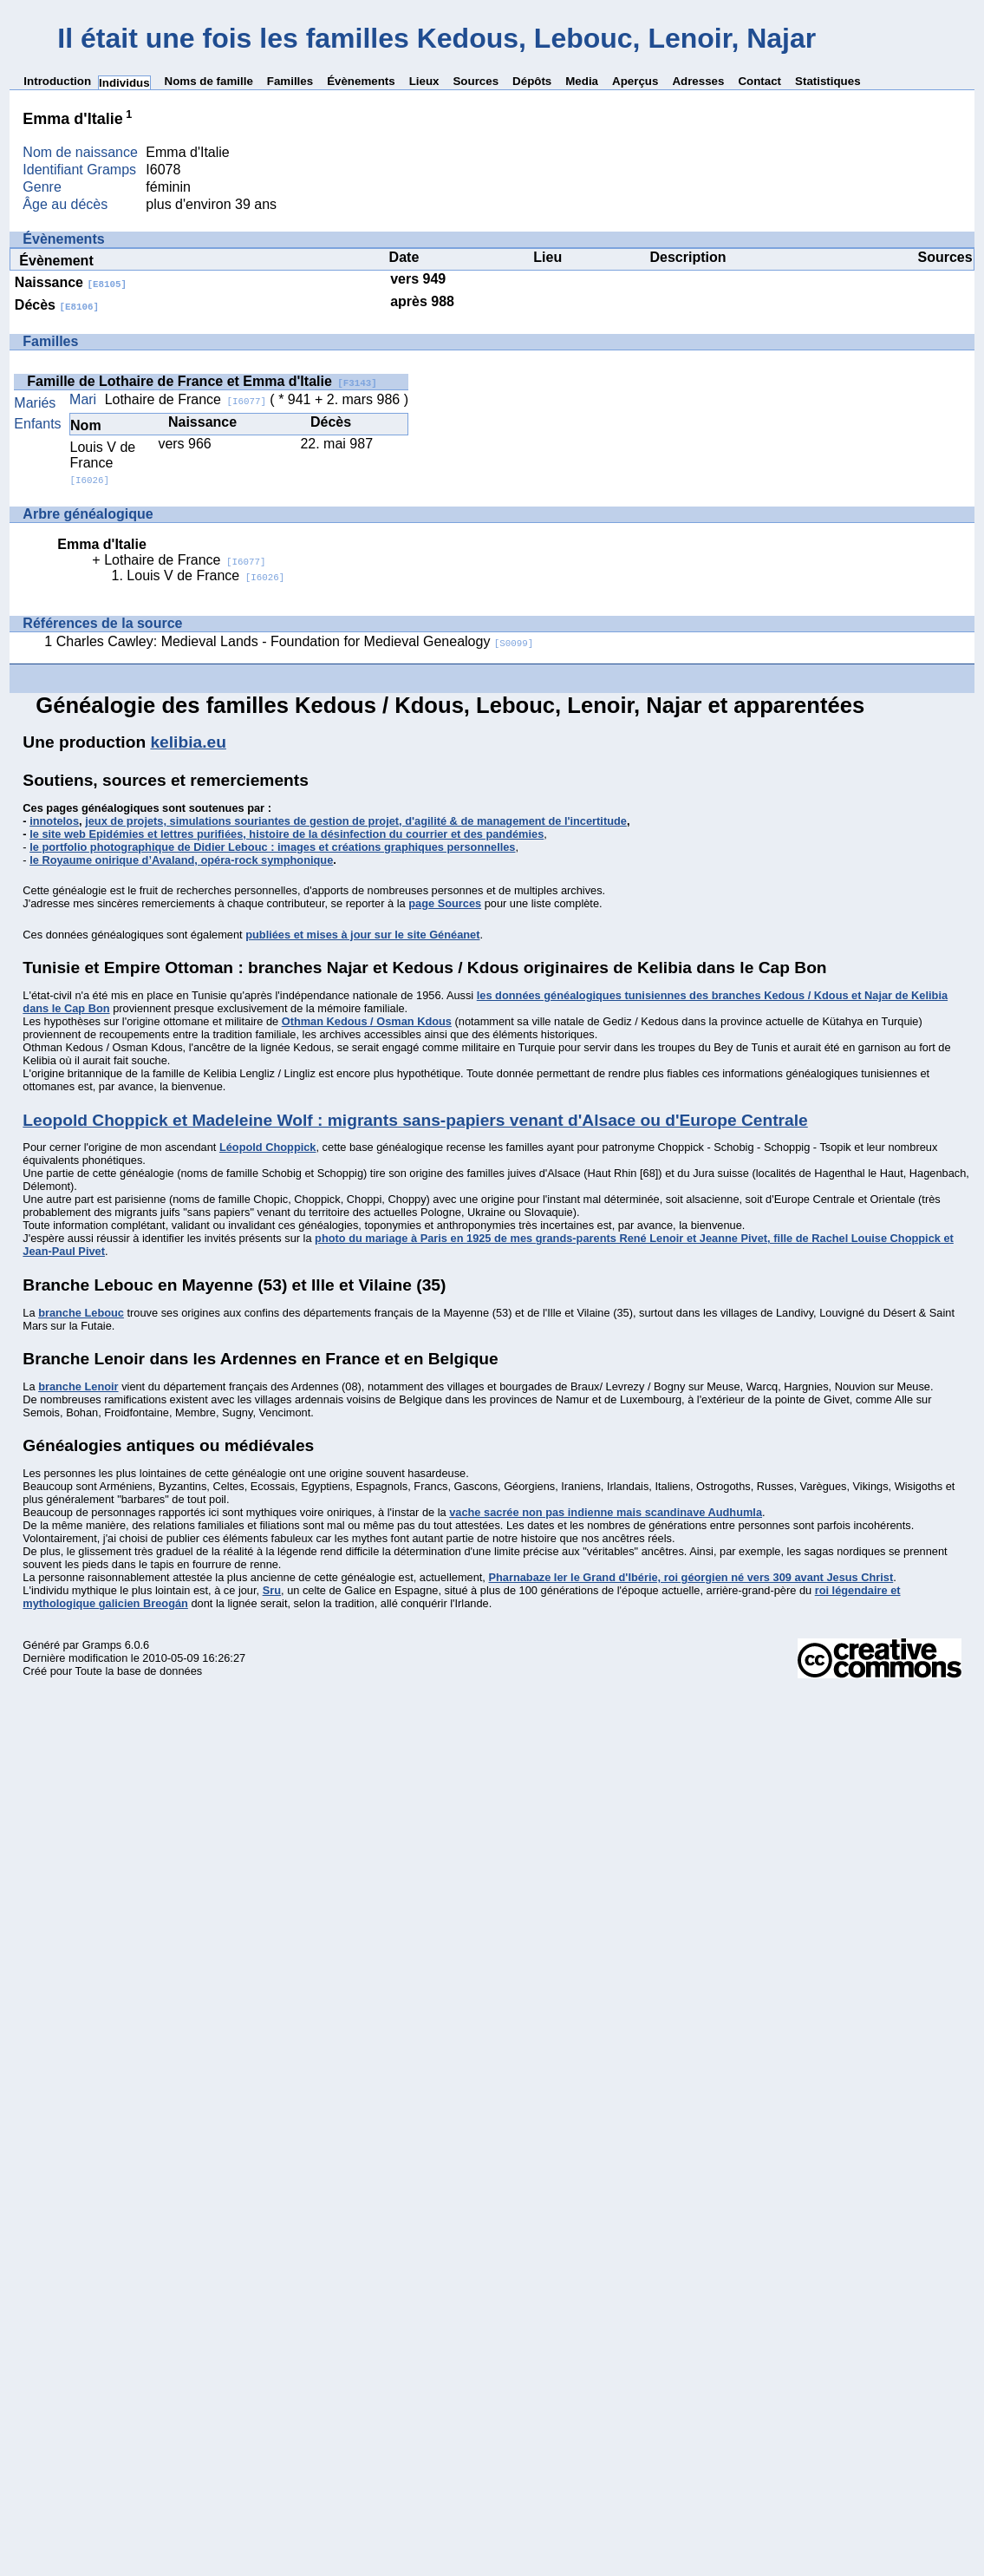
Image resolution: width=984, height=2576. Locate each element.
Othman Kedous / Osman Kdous (367, 1021)
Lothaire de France (185, 399)
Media (581, 81)
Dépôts (531, 81)
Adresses (698, 81)
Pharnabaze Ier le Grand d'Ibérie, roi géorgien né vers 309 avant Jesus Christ (690, 1577)
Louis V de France (103, 463)
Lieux (424, 81)
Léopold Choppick (267, 1147)
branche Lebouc (81, 1312)
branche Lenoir (78, 1386)
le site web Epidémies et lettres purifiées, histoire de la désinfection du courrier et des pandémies (286, 833)
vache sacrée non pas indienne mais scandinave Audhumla (605, 1512)
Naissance (71, 282)
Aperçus (635, 81)
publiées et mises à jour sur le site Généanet (362, 934)
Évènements (361, 81)
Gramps (102, 1644)
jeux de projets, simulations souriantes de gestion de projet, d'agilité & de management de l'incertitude (356, 820)
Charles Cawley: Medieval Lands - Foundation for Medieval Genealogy (295, 641)
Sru (272, 1590)
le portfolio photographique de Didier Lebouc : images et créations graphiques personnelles (272, 846)
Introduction (57, 81)
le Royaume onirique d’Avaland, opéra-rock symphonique (181, 859)
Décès (57, 304)
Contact (759, 81)
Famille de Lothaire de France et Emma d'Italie (201, 381)
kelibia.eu (187, 742)
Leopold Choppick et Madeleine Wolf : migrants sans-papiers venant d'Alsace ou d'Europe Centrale (415, 1120)
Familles (290, 81)
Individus (124, 82)
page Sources (444, 903)
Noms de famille (209, 81)
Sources (476, 81)
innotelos (54, 820)
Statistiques (828, 81)
